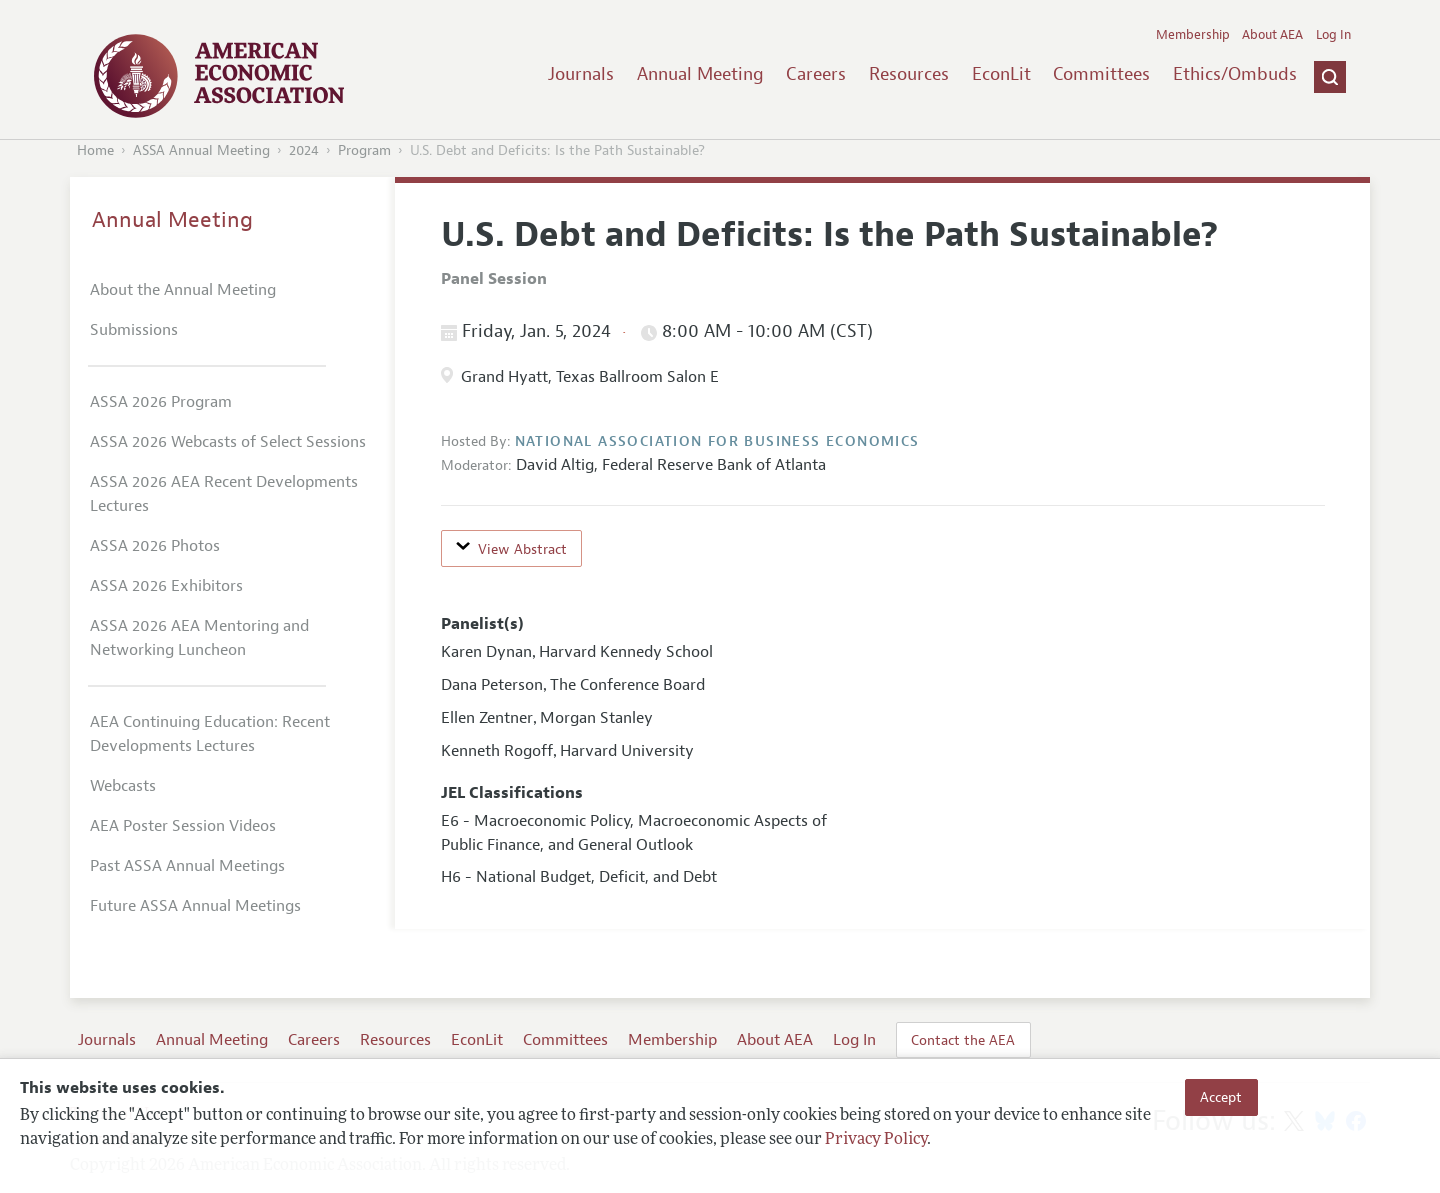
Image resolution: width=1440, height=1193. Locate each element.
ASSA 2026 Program (161, 402)
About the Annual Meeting (183, 290)
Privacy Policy (876, 1140)
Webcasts (123, 786)
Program (364, 150)
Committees (1101, 74)
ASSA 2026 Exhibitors (166, 586)
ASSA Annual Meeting (201, 150)
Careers (816, 74)
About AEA (1272, 35)
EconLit (1001, 74)
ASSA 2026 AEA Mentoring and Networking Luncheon (199, 638)
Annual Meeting (700, 74)
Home (95, 150)
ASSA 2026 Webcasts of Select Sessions (228, 442)
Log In (1333, 35)
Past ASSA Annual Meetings (187, 866)
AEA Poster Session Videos (183, 826)
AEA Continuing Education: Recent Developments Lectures (210, 734)
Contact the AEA (963, 1040)
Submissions (134, 330)
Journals (581, 74)
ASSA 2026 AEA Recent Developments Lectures (224, 494)
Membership (1193, 35)
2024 (304, 150)
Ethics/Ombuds (1235, 74)
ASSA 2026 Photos (155, 546)
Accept (1221, 1097)
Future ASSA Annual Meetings (195, 906)
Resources (909, 74)
